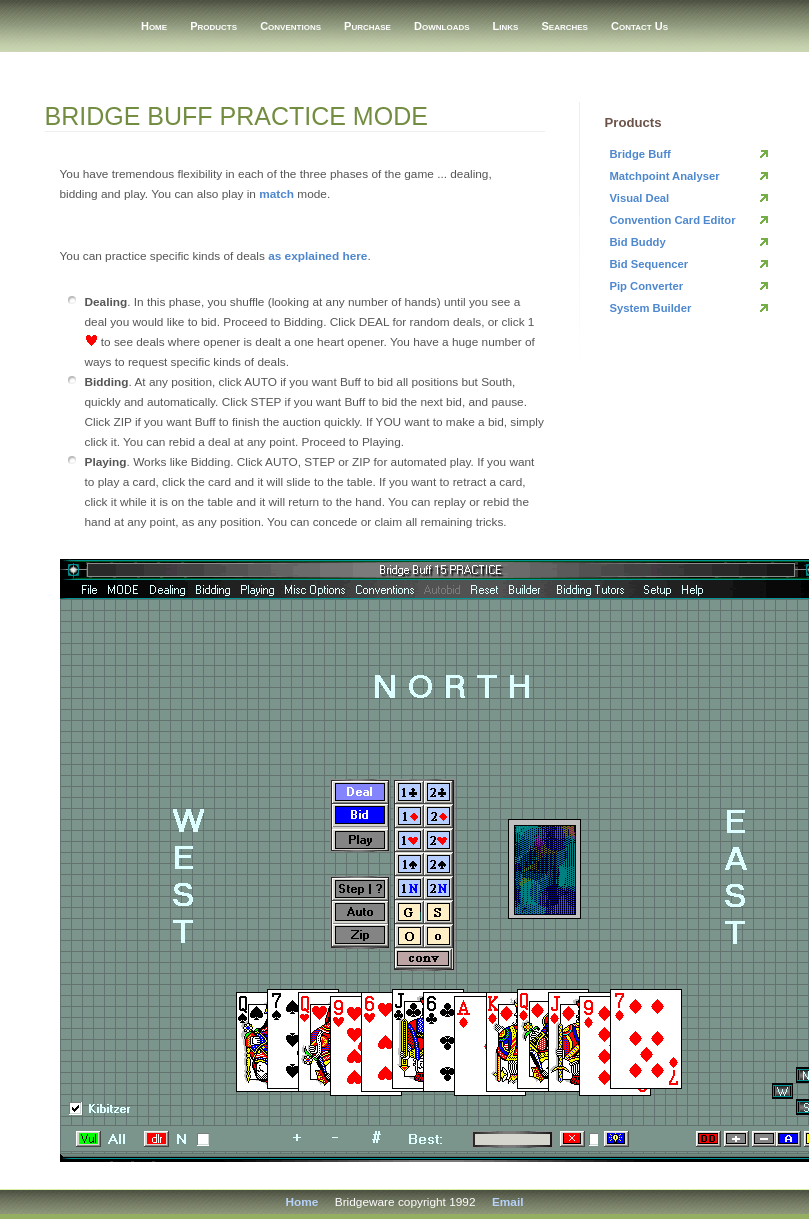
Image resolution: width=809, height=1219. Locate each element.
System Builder (651, 308)
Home (154, 26)
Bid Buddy (638, 242)
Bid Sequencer (649, 264)
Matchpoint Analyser (665, 176)
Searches (565, 26)
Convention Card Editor (673, 220)
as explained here (317, 256)
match (276, 194)
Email (508, 1202)
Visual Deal (640, 198)
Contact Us (639, 26)
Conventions (290, 26)
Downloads (442, 26)
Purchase (367, 26)
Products (213, 26)
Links (506, 26)
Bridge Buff (640, 154)
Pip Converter (647, 286)
